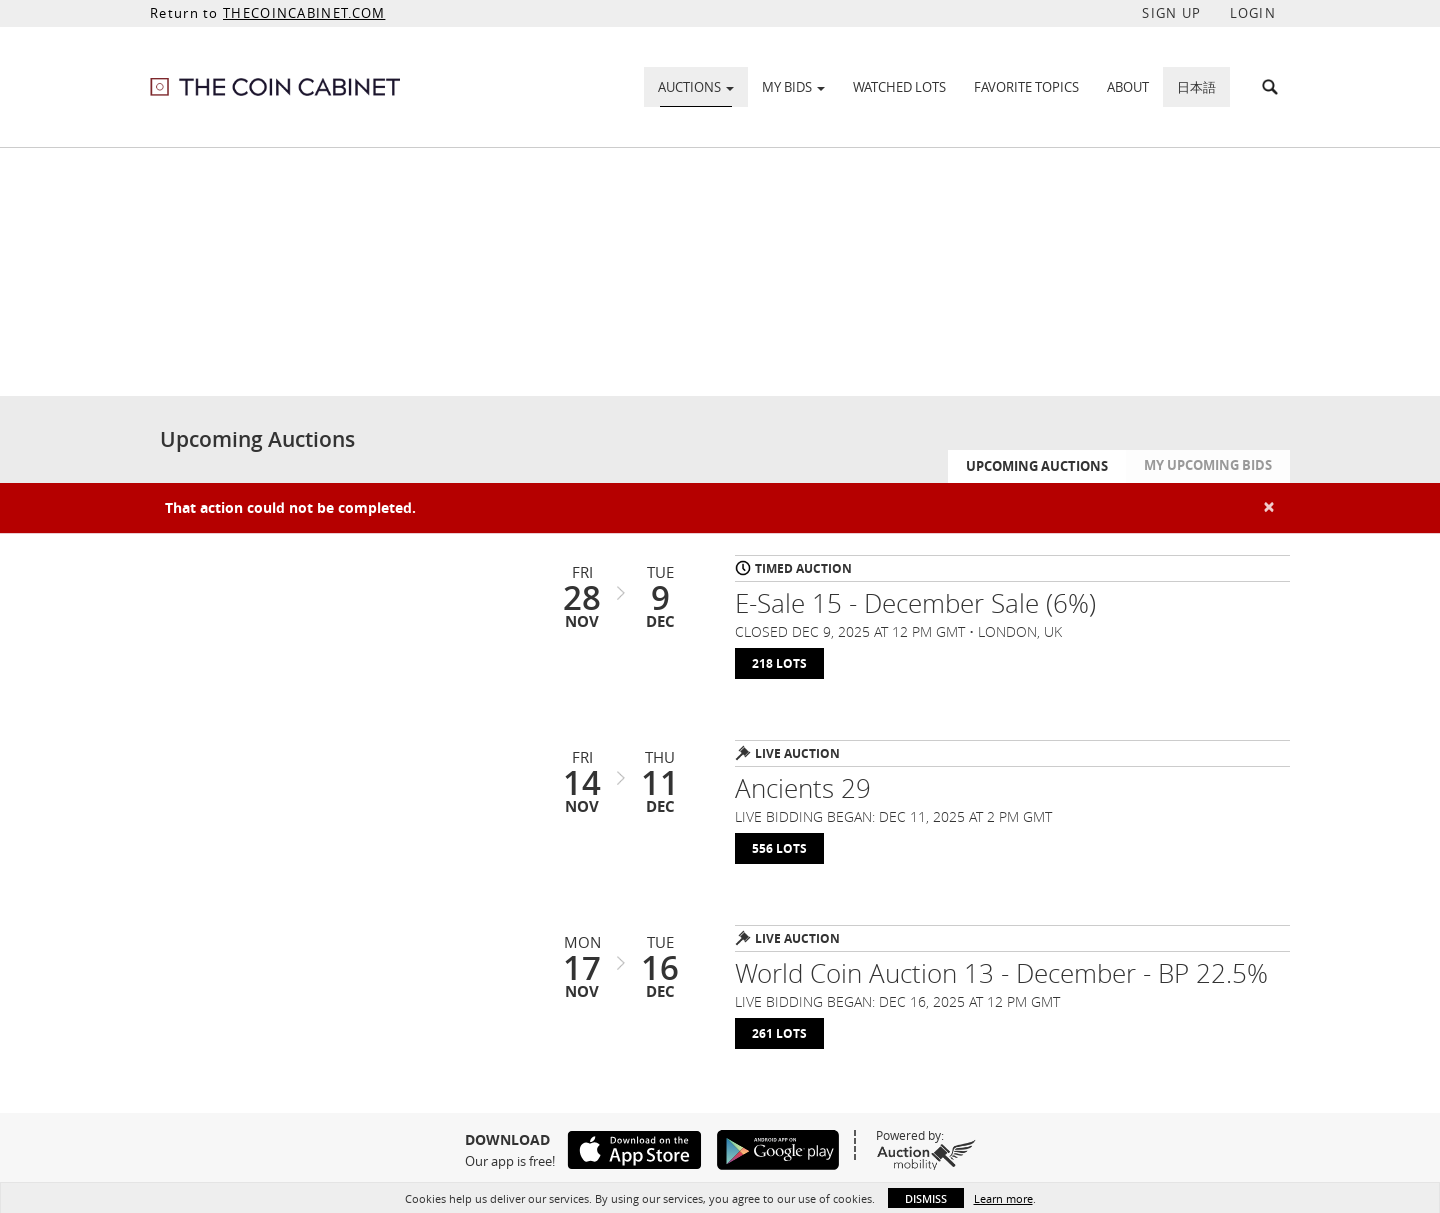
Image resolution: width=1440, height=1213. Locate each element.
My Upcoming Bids (1208, 465)
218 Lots (779, 663)
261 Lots (779, 1033)
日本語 (1196, 87)
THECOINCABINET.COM (304, 13)
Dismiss (926, 1198)
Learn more (1003, 1198)
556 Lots (779, 848)
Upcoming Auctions (1037, 466)
